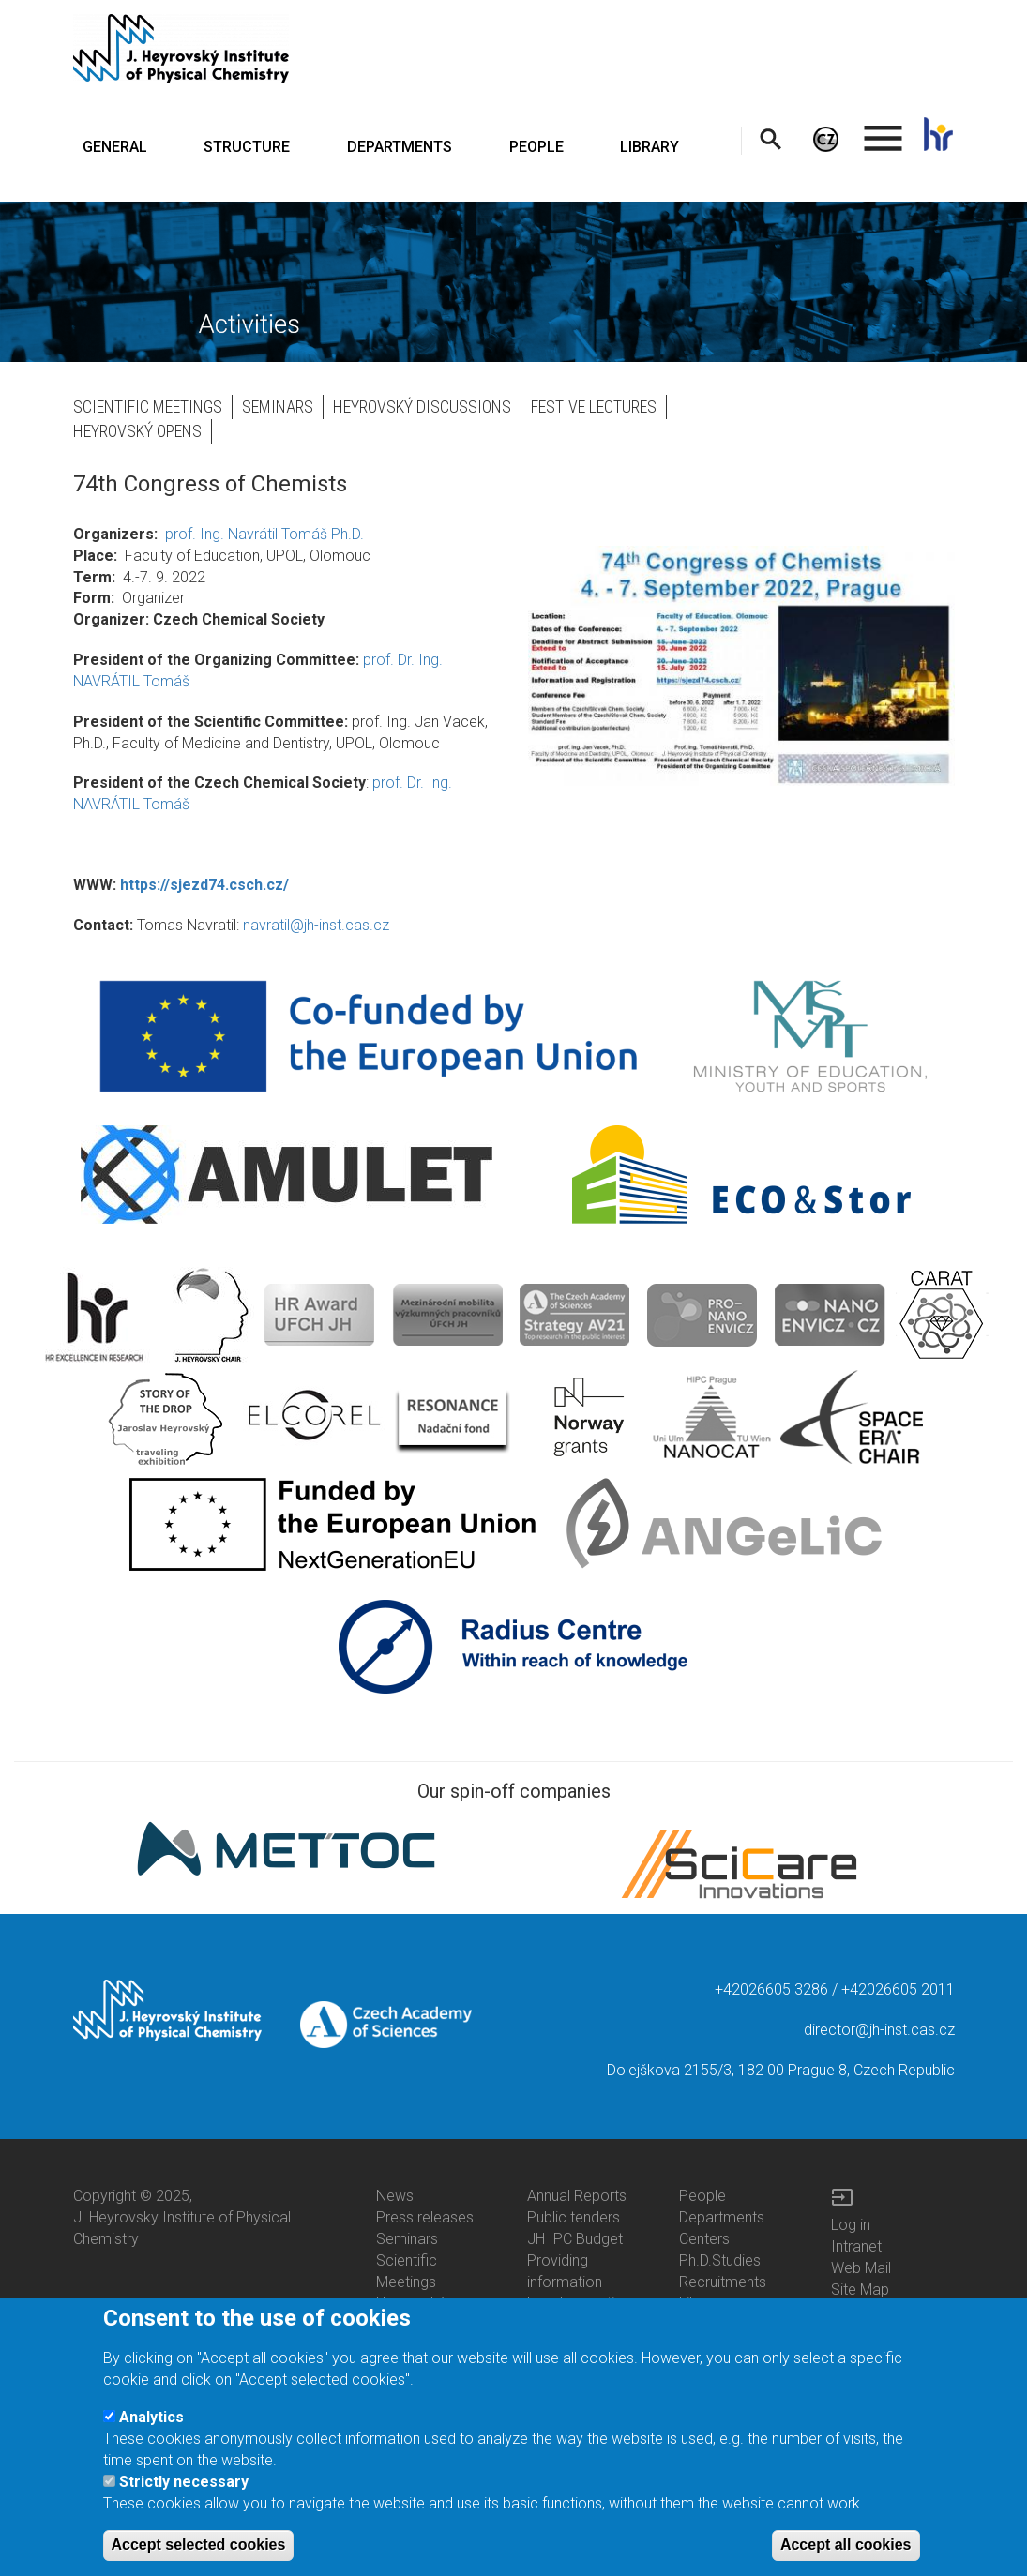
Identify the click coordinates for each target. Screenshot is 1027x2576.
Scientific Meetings (147, 406)
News (395, 2196)
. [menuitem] (883, 130)
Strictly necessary (184, 2488)
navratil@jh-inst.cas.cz (316, 925)
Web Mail (861, 2268)
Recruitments (722, 2282)
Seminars (277, 406)
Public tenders (573, 2217)
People (702, 2196)
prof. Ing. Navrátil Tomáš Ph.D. (264, 534)
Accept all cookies (846, 2551)
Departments (721, 2217)
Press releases (425, 2217)
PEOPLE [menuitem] (536, 147)
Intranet (856, 2246)
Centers (704, 2239)
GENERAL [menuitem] (115, 147)
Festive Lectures (594, 406)
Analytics (151, 2423)
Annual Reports (577, 2196)
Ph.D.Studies (720, 2260)
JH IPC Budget (575, 2239)
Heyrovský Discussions (422, 406)
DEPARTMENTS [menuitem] (399, 147)
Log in (850, 2225)
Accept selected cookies (199, 2551)
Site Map (860, 2289)
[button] (741, 666)
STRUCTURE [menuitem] (247, 147)
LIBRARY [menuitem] (649, 147)
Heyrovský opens (137, 431)
